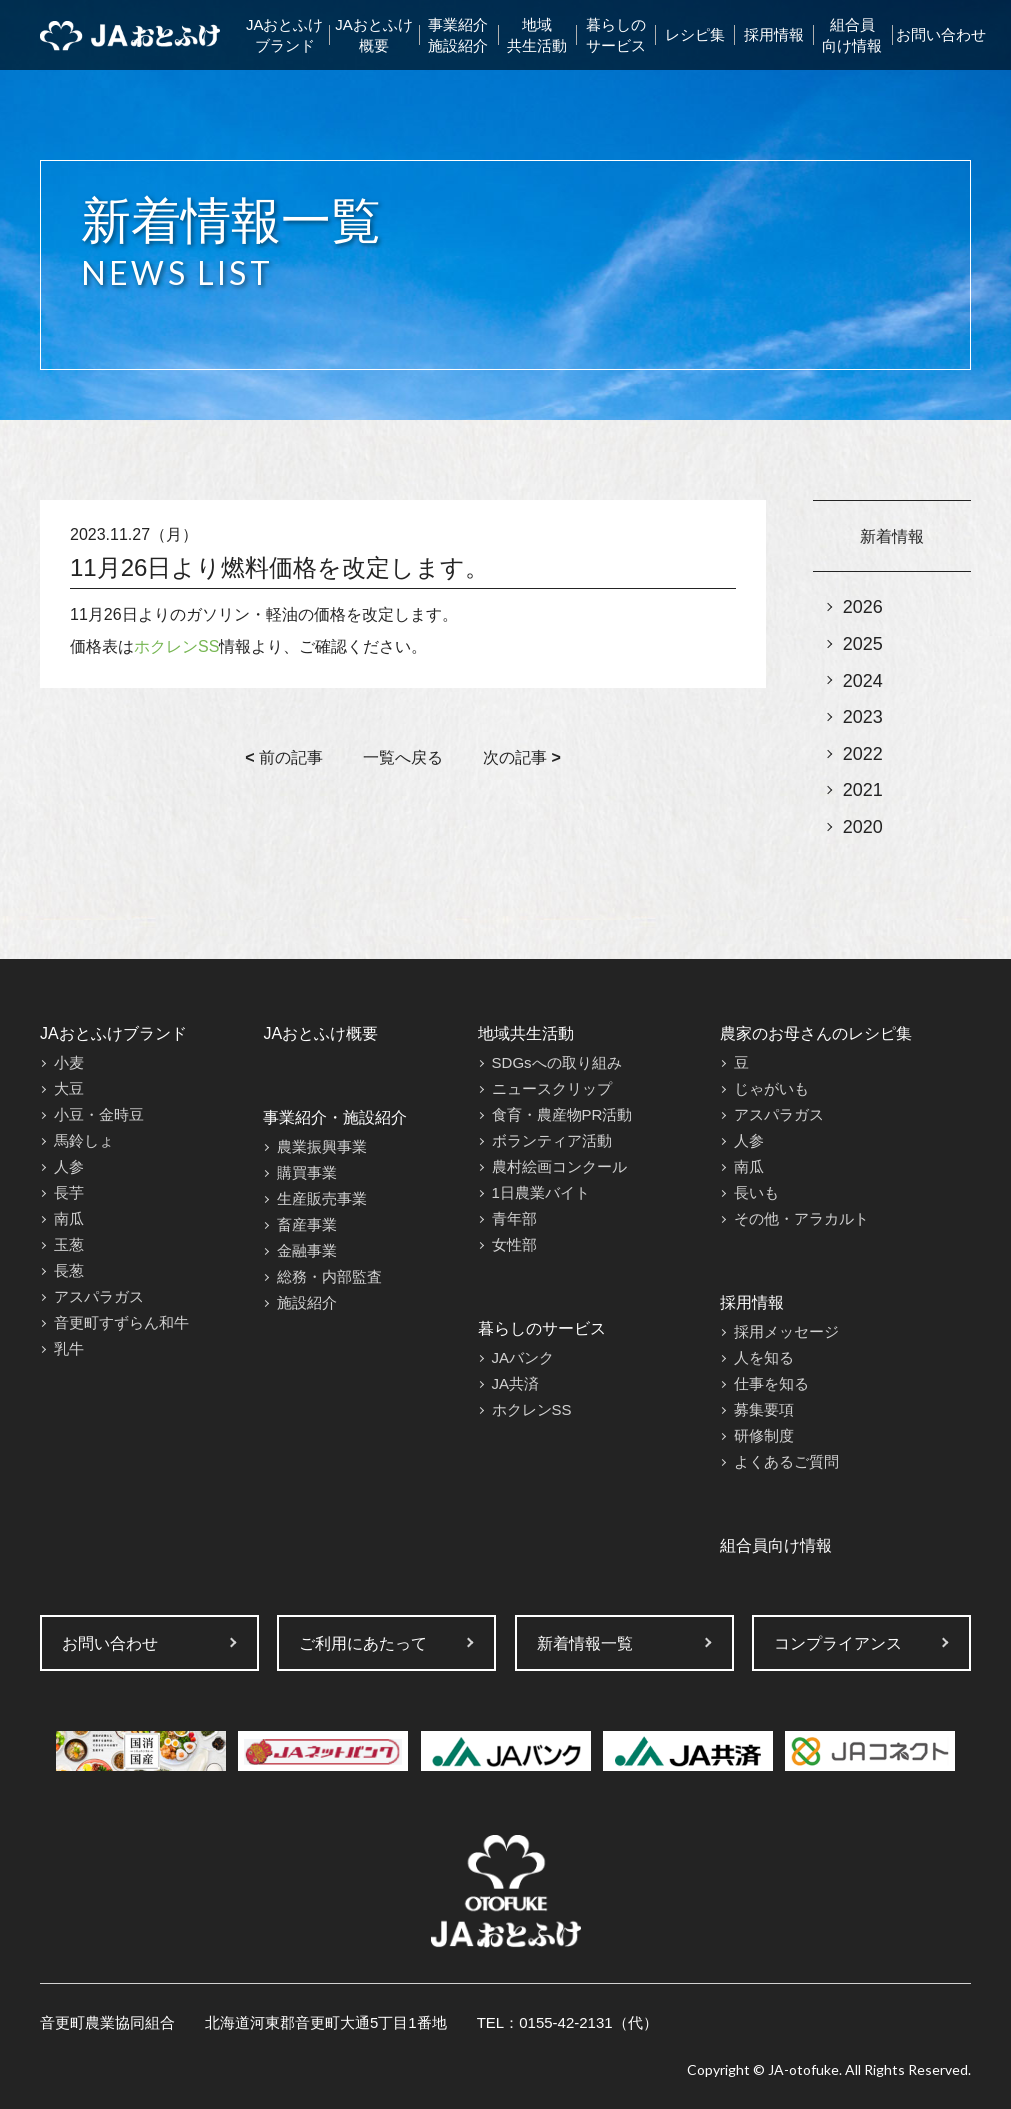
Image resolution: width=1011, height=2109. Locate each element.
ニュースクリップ (552, 1088)
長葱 (69, 1270)
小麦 (69, 1062)
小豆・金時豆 (99, 1114)
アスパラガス (99, 1296)
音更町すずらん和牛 (121, 1322)
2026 (863, 607)
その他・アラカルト (801, 1218)
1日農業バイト (541, 1192)
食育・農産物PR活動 (562, 1114)
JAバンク (523, 1357)
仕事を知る (771, 1383)
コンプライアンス (838, 1643)
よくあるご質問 (786, 1461)
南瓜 (69, 1218)
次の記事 (522, 757)
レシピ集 (695, 34)
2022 (863, 754)
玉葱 (69, 1244)
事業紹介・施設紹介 (335, 1117)
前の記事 (284, 757)
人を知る (764, 1357)
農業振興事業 (322, 1146)
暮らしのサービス (616, 35)
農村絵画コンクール (559, 1166)
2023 (863, 717)
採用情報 (774, 34)
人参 (69, 1166)
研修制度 (764, 1435)
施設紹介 (307, 1302)
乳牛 (69, 1348)
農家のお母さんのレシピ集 (816, 1033)
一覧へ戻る (403, 757)
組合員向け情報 (852, 35)
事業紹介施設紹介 (458, 35)
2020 (863, 827)
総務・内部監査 (329, 1276)
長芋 (69, 1192)
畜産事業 (307, 1224)
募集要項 (764, 1409)
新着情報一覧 (585, 1643)
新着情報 (892, 536)
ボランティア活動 (552, 1140)
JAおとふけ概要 (374, 35)
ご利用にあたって (363, 1643)
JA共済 (516, 1383)
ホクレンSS (176, 646)
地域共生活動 (537, 35)
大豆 (69, 1088)
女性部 (514, 1244)
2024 (863, 681)
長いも (756, 1192)
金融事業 (307, 1250)
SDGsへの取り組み (557, 1062)
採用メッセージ (786, 1331)
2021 (863, 790)
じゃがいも (771, 1088)
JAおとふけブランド (285, 35)
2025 (863, 644)
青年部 (514, 1218)
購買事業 (307, 1172)
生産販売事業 (322, 1198)
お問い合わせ (941, 34)
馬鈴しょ (84, 1140)
